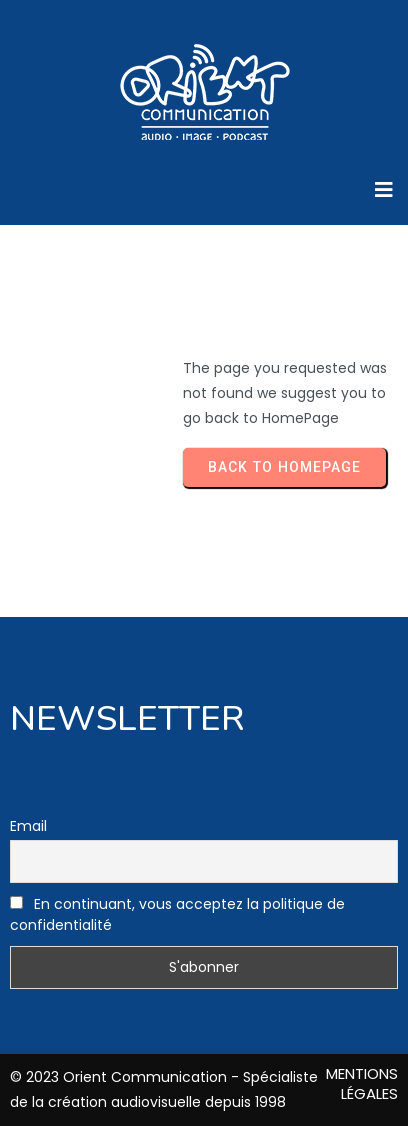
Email (28, 826)
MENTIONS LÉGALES (362, 1083)
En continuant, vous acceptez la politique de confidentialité (177, 914)
